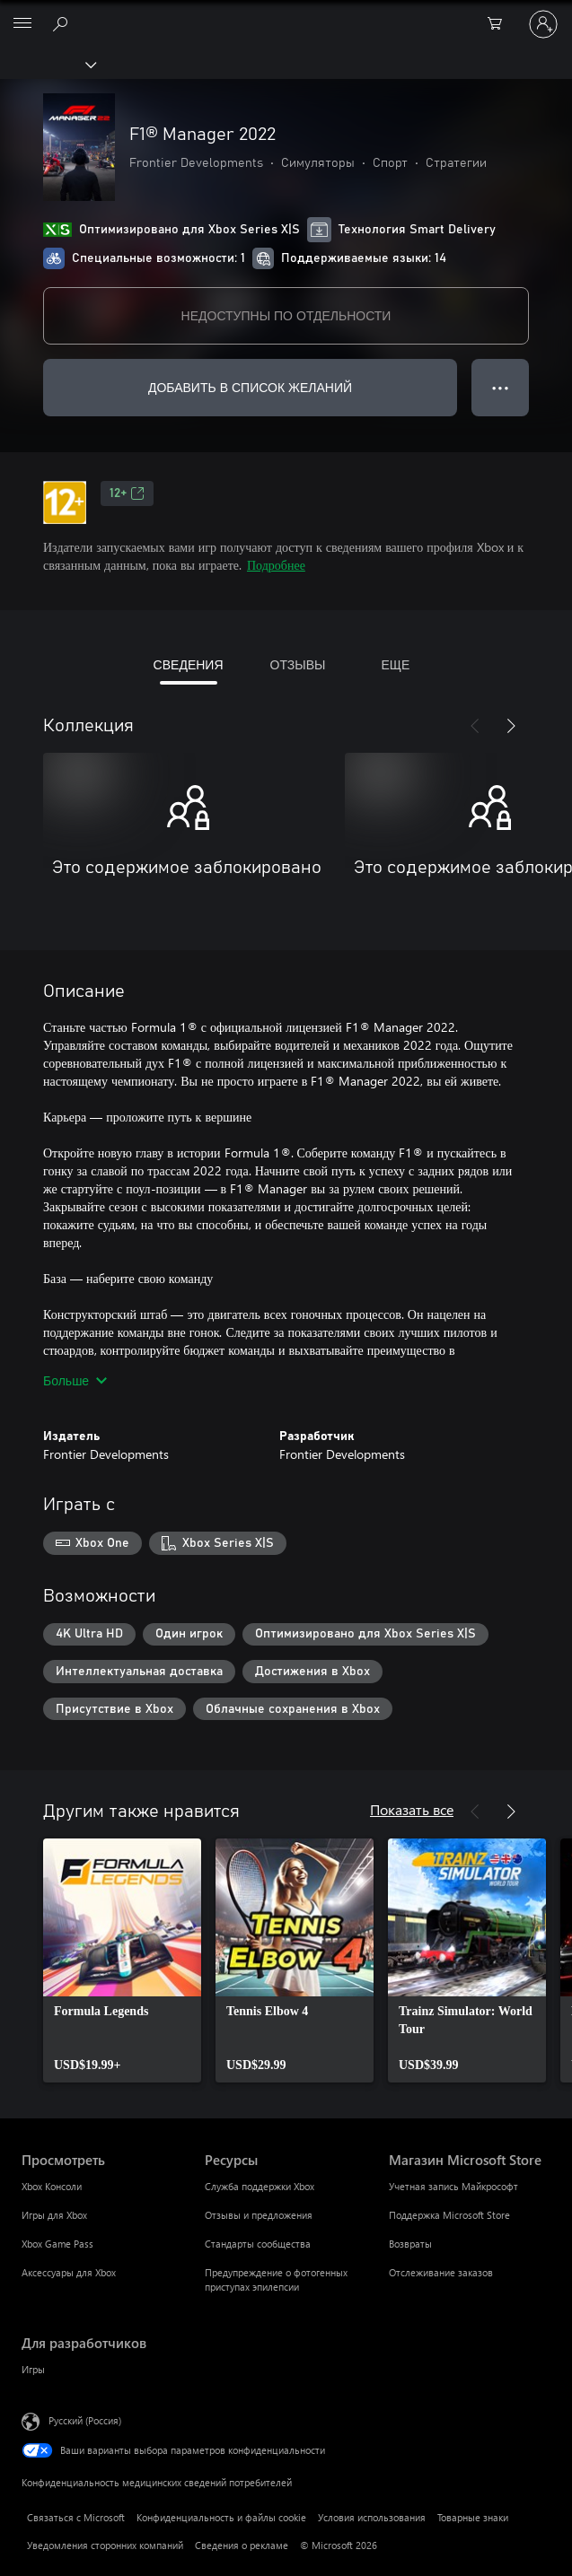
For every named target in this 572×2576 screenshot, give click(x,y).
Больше (75, 1380)
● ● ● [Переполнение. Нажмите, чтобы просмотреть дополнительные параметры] (500, 387)
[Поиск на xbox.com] (63, 23)
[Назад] (475, 725)
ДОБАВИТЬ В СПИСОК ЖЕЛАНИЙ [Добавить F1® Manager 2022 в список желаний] (250, 387)
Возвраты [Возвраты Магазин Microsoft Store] (410, 2243)
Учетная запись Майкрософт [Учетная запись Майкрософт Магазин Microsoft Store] (453, 2186)
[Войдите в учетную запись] (543, 24)
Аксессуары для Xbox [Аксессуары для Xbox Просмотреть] (69, 2272)
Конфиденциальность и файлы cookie (221, 2517)
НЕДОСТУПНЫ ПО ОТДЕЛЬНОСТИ (286, 315)
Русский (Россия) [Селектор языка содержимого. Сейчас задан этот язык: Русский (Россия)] (84, 2420)
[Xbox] (47, 63)
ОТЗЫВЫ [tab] (298, 664)
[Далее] (511, 725)
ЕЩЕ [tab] (395, 664)
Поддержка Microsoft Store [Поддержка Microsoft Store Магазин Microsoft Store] (449, 2215)
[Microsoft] (285, 13)
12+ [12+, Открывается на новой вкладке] (127, 493)
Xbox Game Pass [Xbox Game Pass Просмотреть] (57, 2243)
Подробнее (276, 564)
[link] (122, 1960)
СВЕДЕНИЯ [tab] (189, 664)
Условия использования (372, 2517)
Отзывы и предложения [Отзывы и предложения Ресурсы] (258, 2215)
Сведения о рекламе (241, 2545)
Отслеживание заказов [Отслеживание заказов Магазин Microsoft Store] (441, 2272)
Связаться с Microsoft (76, 2517)
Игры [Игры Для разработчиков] (33, 2369)
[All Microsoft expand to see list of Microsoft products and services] (22, 24)
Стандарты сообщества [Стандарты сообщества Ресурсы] (258, 2243)
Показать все (411, 1809)
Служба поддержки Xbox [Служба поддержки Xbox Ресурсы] (259, 2186)
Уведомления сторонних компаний (105, 2545)
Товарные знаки (472, 2517)
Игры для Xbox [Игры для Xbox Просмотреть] (54, 2215)
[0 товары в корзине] (500, 24)
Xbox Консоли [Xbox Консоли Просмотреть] (52, 2186)
